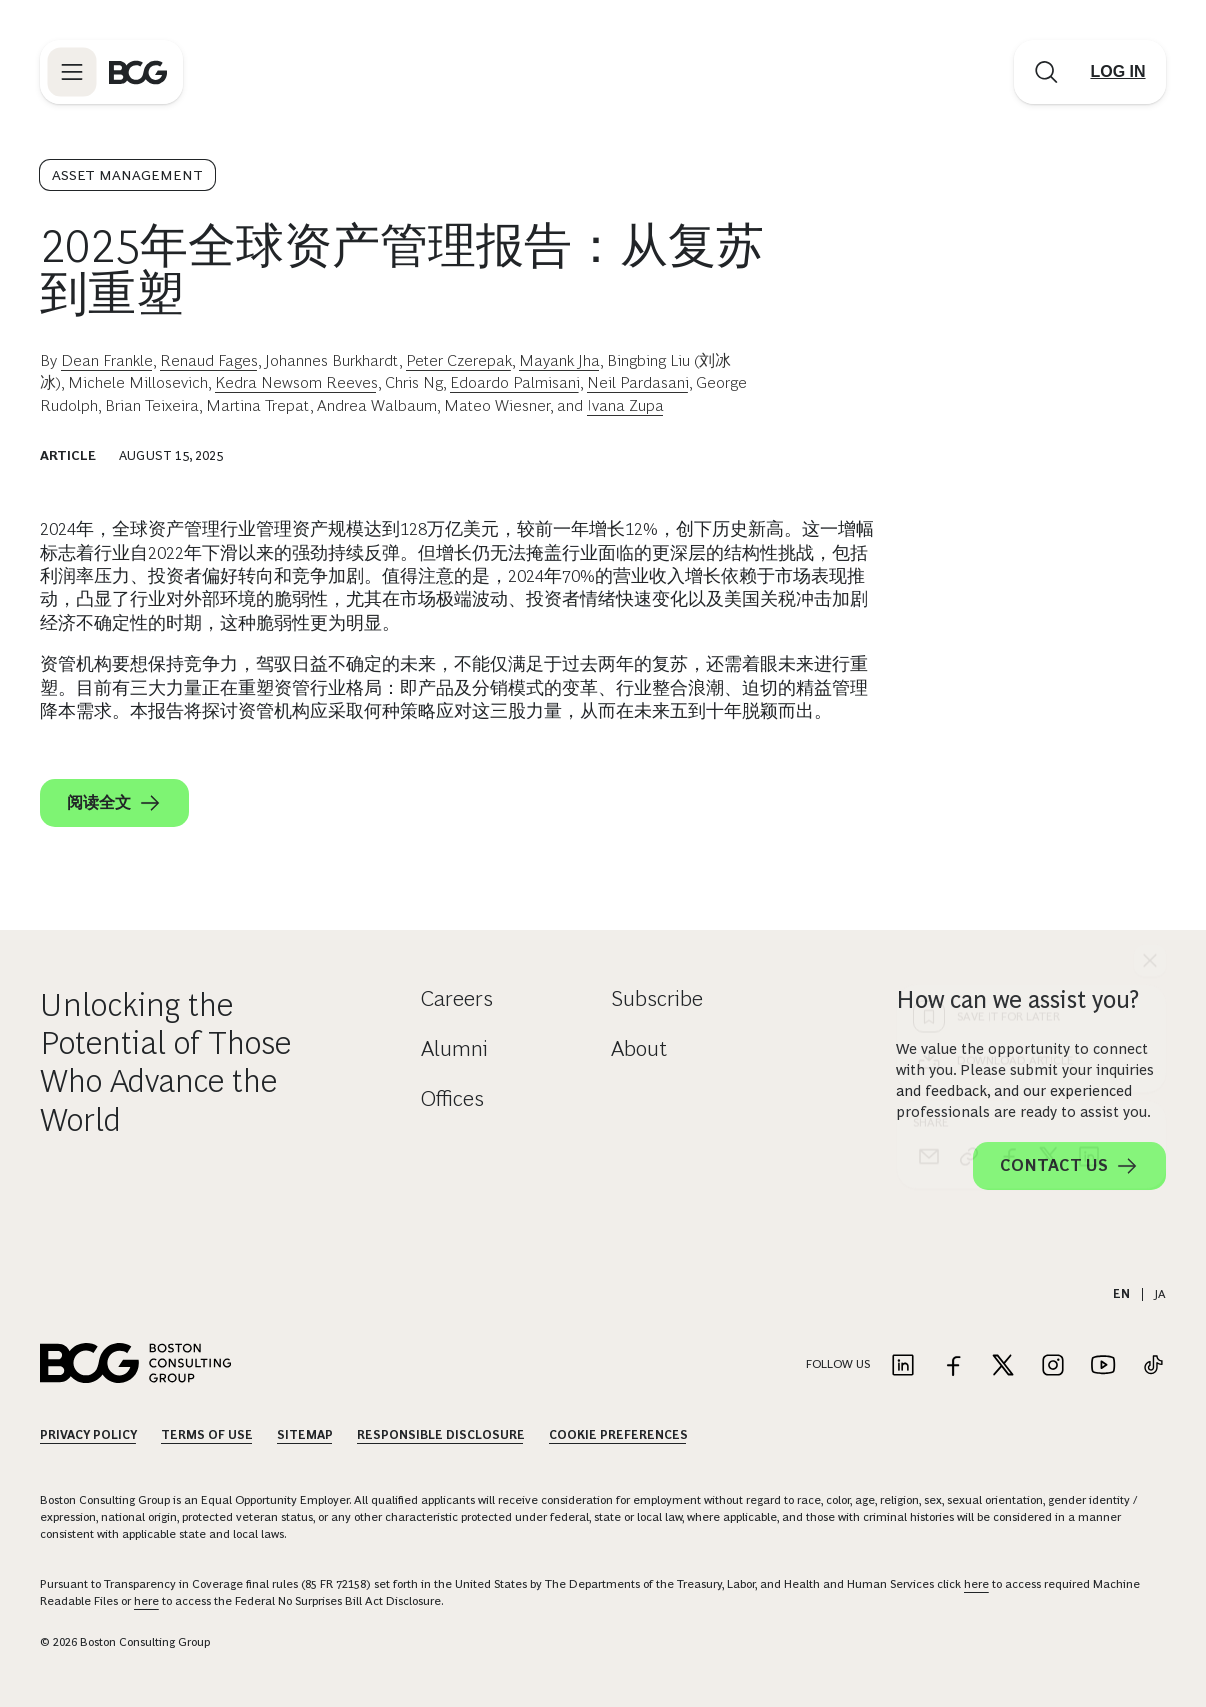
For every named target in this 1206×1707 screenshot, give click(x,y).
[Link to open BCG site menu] (72, 72)
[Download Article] (1032, 698)
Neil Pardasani (638, 382)
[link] (969, 794)
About (639, 1048)
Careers (457, 998)
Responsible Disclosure (441, 1435)
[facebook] (1009, 794)
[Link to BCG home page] (138, 72)
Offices (452, 1098)
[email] (929, 794)
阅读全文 (114, 803)
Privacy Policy (88, 1435)
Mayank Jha (559, 360)
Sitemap (305, 1435)
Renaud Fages (209, 360)
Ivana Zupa (625, 405)
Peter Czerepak (459, 360)
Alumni (454, 1048)
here (976, 1584)
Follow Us (838, 1364)
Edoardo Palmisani (515, 382)
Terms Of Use (207, 1435)
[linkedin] (1089, 794)
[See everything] (1150, 598)
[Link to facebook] (953, 1366)
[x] (1049, 794)
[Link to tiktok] (1153, 1366)
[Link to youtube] (1103, 1366)
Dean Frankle (107, 360)
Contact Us (1069, 1166)
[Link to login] (1118, 72)
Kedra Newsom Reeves (296, 382)
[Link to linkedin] (903, 1366)
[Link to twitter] (1003, 1366)
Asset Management (127, 175)
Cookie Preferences (618, 1435)
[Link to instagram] (1053, 1366)
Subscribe (657, 998)
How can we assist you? (1017, 999)
